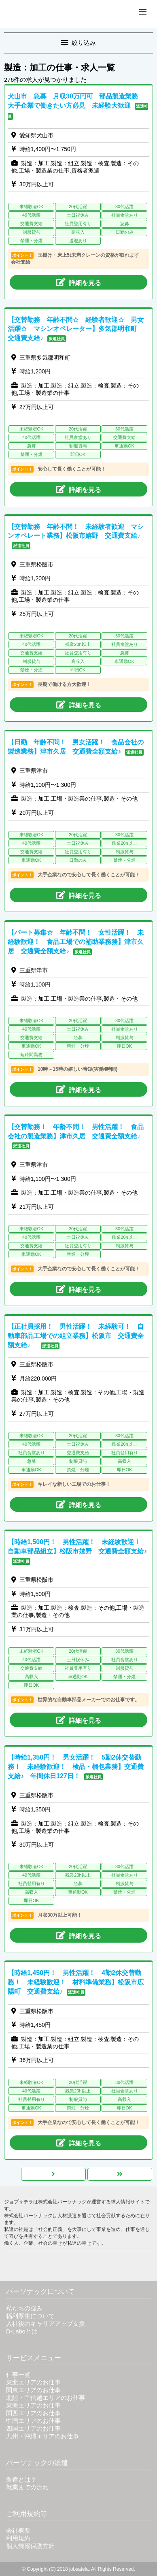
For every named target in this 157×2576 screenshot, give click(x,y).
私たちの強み (24, 2308)
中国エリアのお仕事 (33, 2421)
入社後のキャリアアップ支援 (45, 2323)
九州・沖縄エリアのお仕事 (42, 2436)
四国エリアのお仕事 (33, 2428)
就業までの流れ (27, 2487)
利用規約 (18, 2538)
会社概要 (18, 2530)
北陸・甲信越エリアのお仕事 (45, 2398)
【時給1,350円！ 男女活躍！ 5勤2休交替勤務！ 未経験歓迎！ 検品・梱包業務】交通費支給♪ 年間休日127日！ (76, 1766)
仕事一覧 (18, 2374)
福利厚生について (30, 2316)
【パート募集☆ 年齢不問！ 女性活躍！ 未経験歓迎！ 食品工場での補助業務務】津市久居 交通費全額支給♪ (76, 942)
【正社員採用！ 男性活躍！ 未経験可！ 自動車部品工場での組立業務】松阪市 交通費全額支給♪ (76, 1336)
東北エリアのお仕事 (33, 2382)
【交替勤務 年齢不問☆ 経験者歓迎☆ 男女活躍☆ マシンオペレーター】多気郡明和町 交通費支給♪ (76, 329)
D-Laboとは (22, 2331)
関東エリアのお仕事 (33, 2390)
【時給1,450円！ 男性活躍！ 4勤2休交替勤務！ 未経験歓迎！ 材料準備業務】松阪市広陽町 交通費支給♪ (76, 1982)
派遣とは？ (21, 2479)
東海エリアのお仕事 (33, 2405)
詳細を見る (78, 282)
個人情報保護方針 (30, 2546)
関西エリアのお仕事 (33, 2413)
